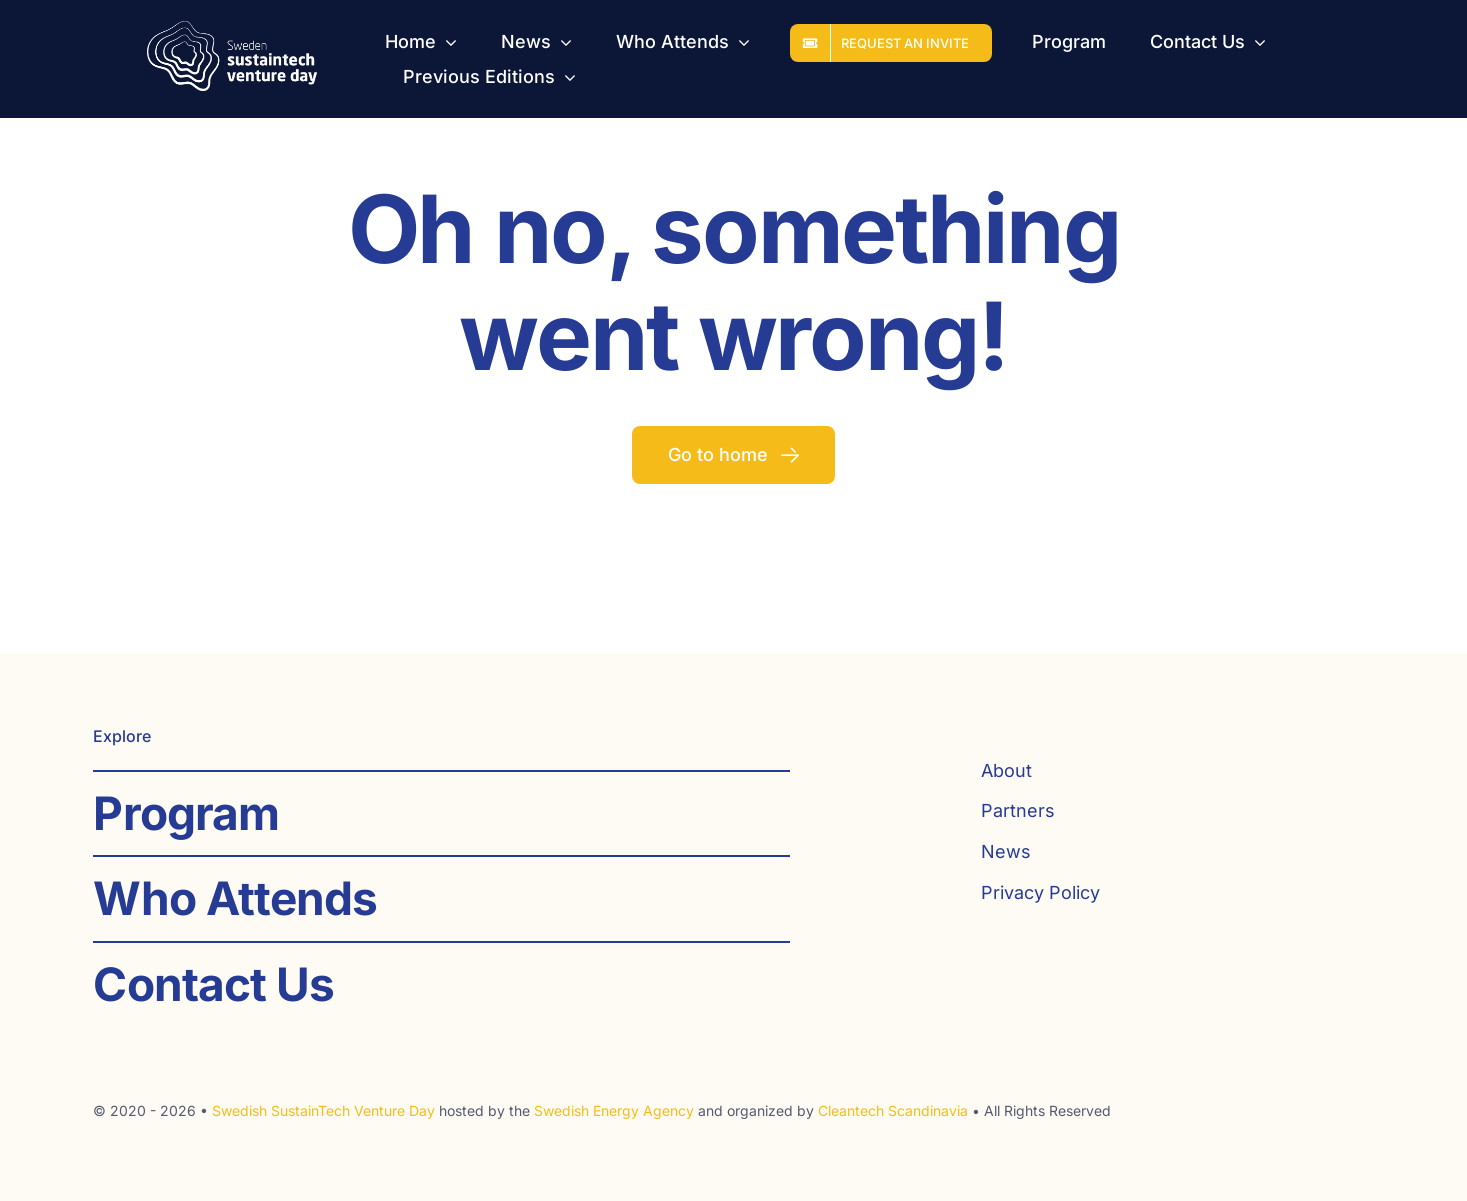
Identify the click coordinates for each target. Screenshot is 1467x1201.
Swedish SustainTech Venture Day (323, 1110)
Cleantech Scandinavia (893, 1110)
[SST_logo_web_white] (232, 29)
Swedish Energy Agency (614, 1110)
